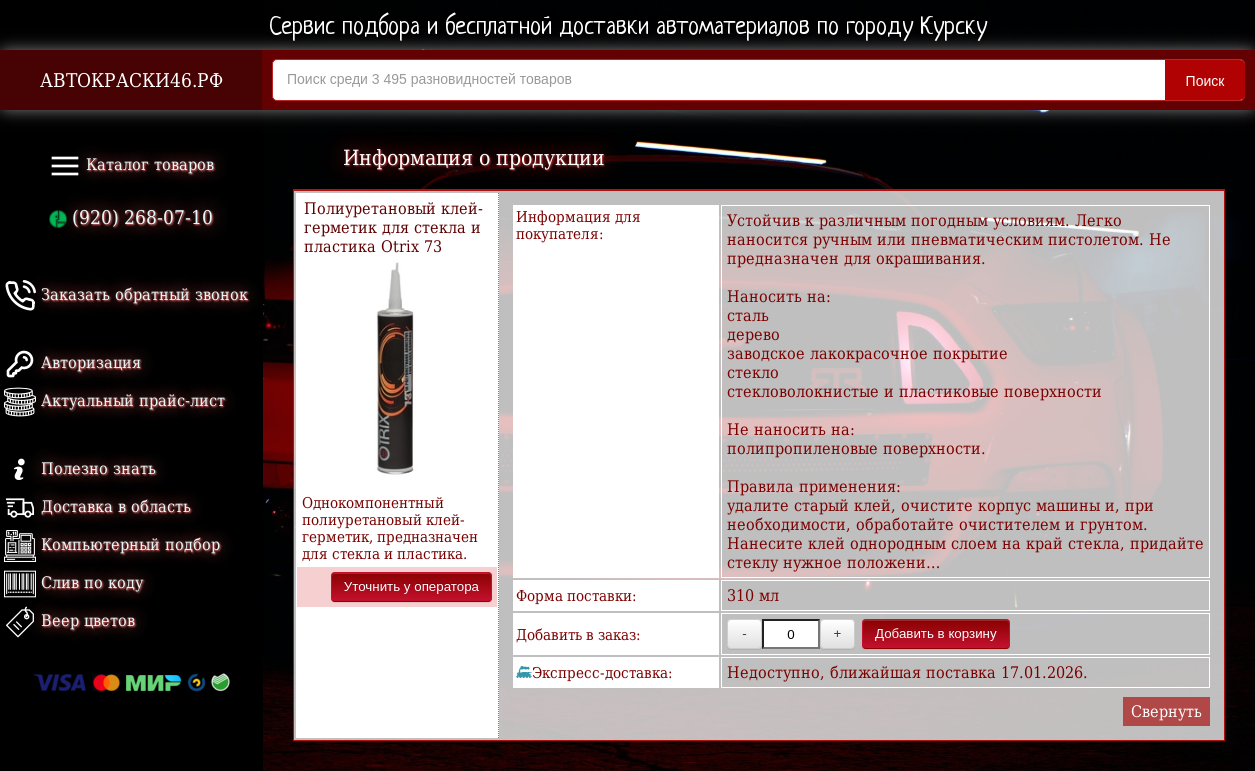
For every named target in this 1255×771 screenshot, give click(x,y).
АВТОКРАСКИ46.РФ (131, 80)
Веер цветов (69, 620)
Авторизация (72, 362)
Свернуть (1166, 711)
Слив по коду (73, 582)
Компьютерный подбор (112, 544)
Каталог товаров (131, 166)
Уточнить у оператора (411, 586)
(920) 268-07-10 (131, 217)
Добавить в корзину (936, 633)
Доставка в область (97, 506)
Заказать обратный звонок (126, 294)
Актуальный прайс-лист (114, 400)
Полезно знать (80, 468)
